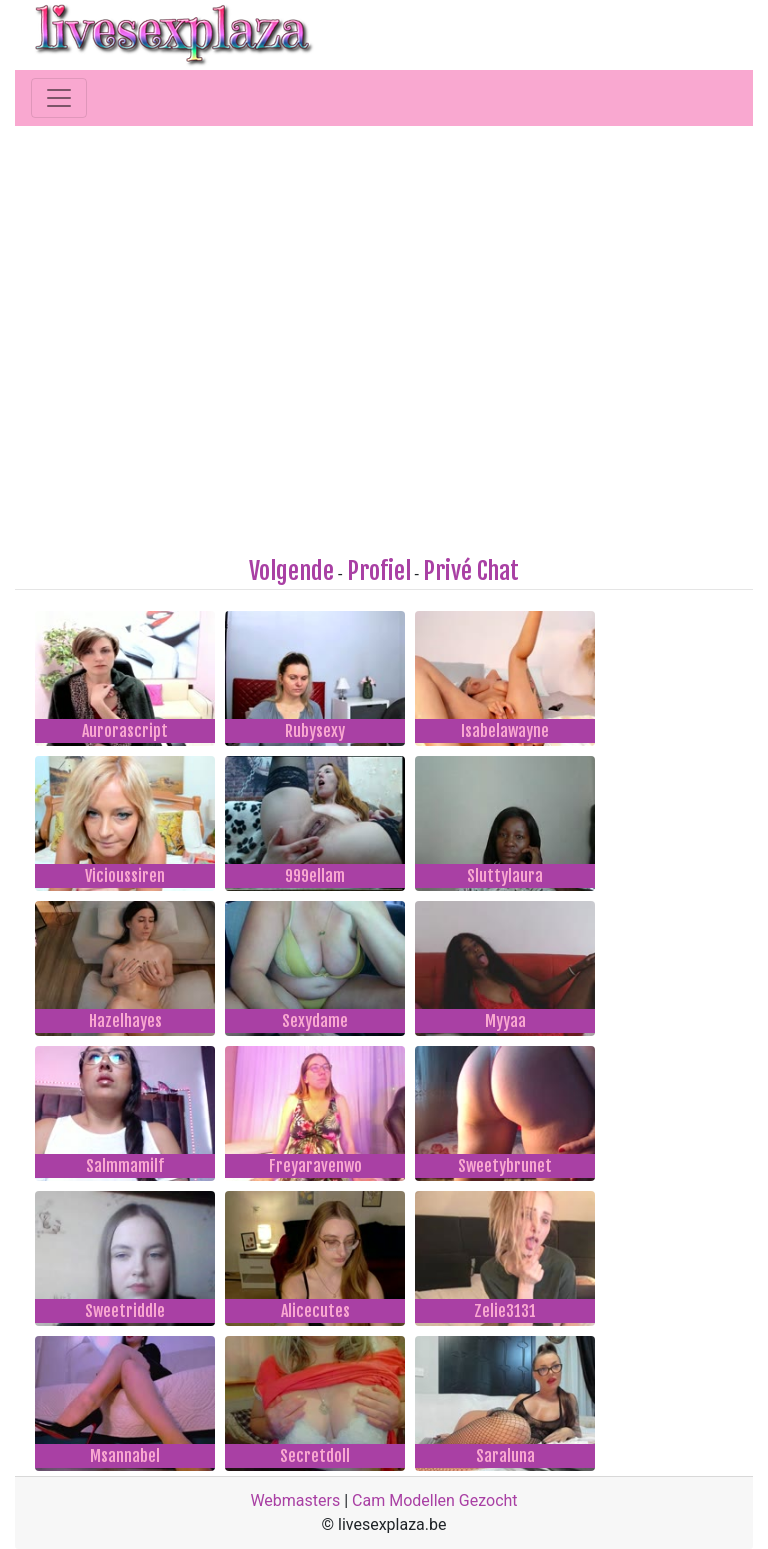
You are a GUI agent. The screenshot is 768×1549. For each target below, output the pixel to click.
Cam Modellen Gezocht (435, 1500)
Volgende (291, 571)
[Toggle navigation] (59, 98)
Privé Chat (471, 571)
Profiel (379, 571)
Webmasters (295, 1500)
